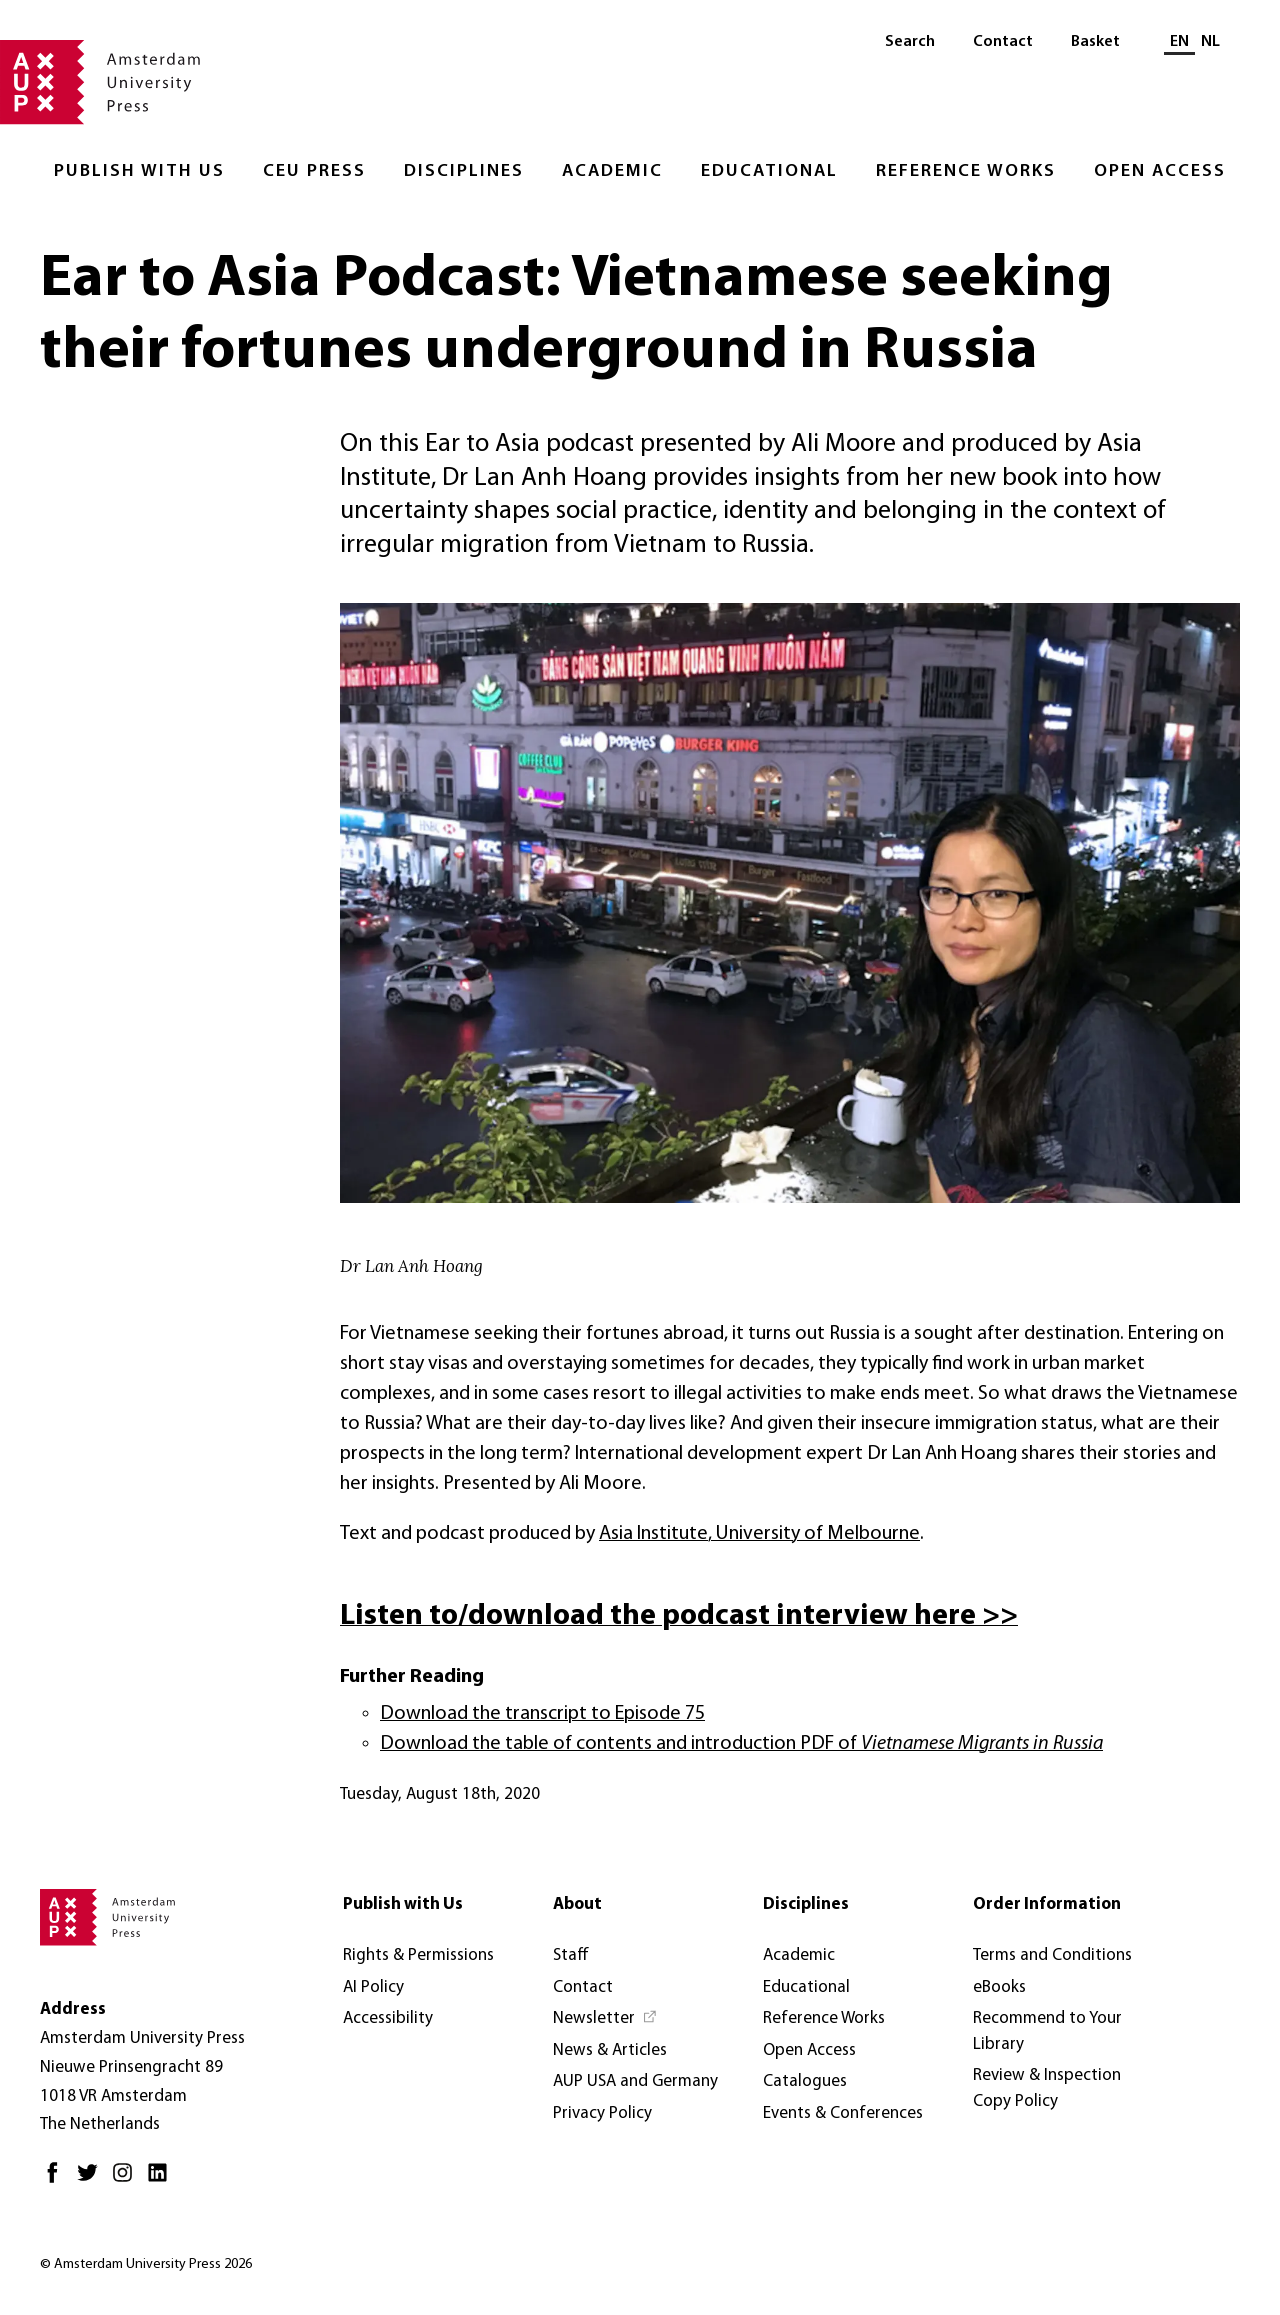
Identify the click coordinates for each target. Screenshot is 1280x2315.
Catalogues (805, 2081)
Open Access (1160, 171)
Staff (571, 1955)
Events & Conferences (843, 2113)
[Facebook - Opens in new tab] (57, 2180)
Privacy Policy (602, 2113)
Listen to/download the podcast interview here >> (679, 1616)
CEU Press (314, 171)
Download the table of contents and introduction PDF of (741, 1744)
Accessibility (388, 2018)
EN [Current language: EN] (1179, 42)
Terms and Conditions (1052, 1955)
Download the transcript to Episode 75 (542, 1714)
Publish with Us (139, 171)
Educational (769, 171)
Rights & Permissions (418, 1955)
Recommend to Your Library (1047, 2031)
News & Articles (610, 2050)
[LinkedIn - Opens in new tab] (162, 2180)
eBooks (999, 1987)
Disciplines (464, 171)
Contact (1003, 42)
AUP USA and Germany (635, 2081)
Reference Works (966, 171)
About (577, 1904)
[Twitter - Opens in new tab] (92, 2180)
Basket (1095, 42)
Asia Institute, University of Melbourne (759, 1534)
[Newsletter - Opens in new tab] (605, 2019)
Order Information (1047, 1904)
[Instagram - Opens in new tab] (127, 2180)
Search (910, 42)
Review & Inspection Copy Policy (1047, 2088)
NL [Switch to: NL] (1210, 42)
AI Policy (373, 1987)
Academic (612, 171)
